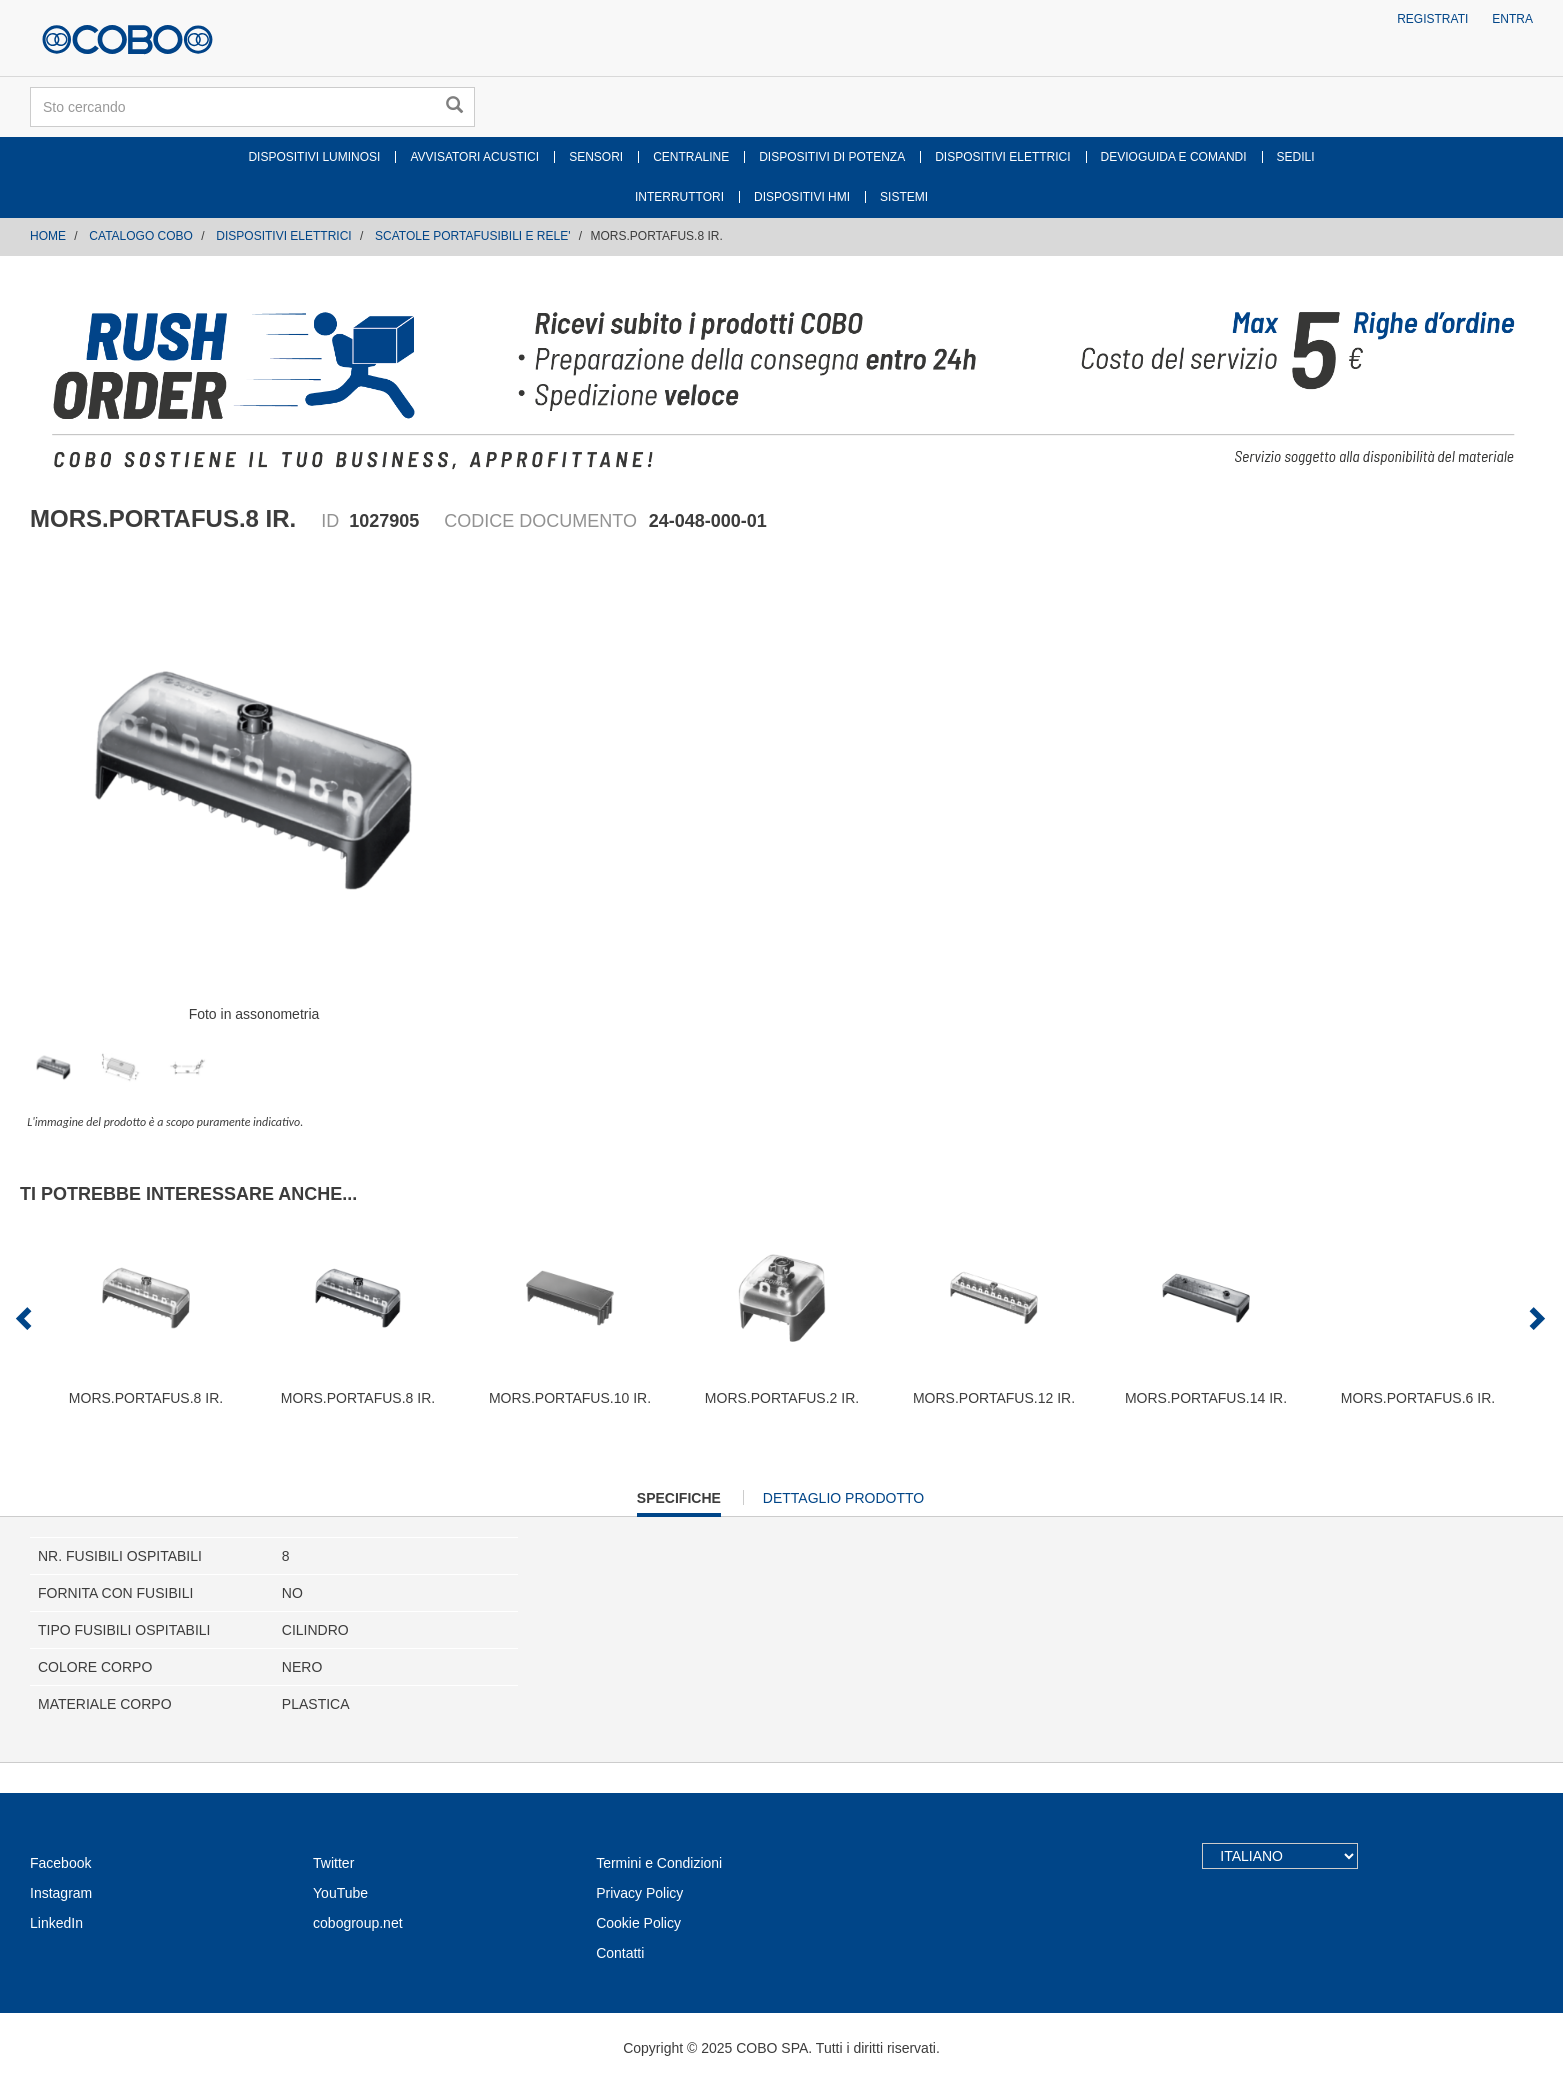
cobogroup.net (358, 1923)
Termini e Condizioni (659, 1863)
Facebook (60, 1863)
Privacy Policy (639, 1893)
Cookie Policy (638, 1923)
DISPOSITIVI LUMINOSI (314, 157)
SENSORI (596, 157)
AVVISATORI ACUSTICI (474, 157)
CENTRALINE (691, 157)
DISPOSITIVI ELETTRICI (1002, 157)
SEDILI (1296, 157)
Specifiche (679, 1502)
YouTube (340, 1893)
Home (48, 236)
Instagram (61, 1893)
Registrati (1432, 19)
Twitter (333, 1863)
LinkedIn (56, 1923)
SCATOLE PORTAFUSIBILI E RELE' (472, 236)
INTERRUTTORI (679, 197)
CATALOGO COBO (141, 236)
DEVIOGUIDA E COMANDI (1174, 157)
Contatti (620, 1953)
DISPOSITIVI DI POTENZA (832, 157)
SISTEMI (904, 197)
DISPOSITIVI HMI (802, 197)
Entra (1512, 19)
